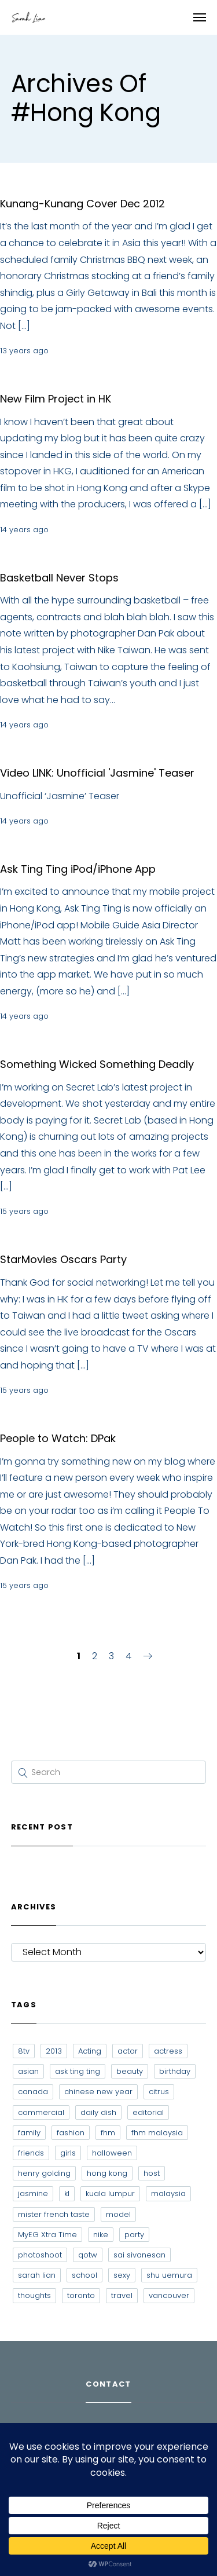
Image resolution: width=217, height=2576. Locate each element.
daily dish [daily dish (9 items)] (98, 2112)
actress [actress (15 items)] (168, 2051)
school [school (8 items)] (84, 2275)
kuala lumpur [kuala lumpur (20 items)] (110, 2193)
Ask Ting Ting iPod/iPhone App (78, 869)
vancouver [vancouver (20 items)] (169, 2295)
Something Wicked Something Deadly (97, 1064)
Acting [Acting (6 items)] (89, 2051)
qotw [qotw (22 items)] (87, 2254)
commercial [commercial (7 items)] (41, 2112)
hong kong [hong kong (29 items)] (107, 2173)
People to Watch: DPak (58, 1438)
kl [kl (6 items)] (66, 2193)
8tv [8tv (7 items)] (24, 2051)
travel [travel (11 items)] (122, 2295)
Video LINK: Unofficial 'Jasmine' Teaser (97, 773)
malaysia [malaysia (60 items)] (168, 2193)
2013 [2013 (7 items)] (54, 2051)
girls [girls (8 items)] (68, 2152)
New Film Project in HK (55, 398)
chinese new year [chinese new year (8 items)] (98, 2091)
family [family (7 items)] (29, 2132)
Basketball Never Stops (59, 577)
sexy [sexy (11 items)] (121, 2275)
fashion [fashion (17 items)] (70, 2132)
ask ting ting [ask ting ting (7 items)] (77, 2071)
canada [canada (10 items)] (33, 2091)
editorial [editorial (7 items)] (148, 2112)
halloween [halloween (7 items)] (112, 2152)
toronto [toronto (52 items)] (81, 2295)
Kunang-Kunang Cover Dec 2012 (82, 203)
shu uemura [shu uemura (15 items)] (169, 2275)
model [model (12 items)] (118, 2214)
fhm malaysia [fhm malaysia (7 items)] (157, 2132)
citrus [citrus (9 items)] (159, 2091)
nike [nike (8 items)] (100, 2234)
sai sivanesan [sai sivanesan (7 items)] (139, 2254)
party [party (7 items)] (134, 2234)
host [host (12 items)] (152, 2173)
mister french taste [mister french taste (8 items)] (54, 2214)
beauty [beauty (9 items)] (129, 2071)
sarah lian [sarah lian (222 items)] (37, 2275)
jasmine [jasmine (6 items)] (33, 2193)
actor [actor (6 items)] (127, 2051)
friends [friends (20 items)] (31, 2152)
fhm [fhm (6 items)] (108, 2132)
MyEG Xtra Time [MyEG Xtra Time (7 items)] (47, 2234)
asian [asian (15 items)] (28, 2071)
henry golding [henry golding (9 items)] (44, 2173)
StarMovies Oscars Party (63, 1259)
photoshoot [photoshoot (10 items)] (40, 2254)
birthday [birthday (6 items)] (174, 2071)
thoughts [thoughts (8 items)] (34, 2295)
